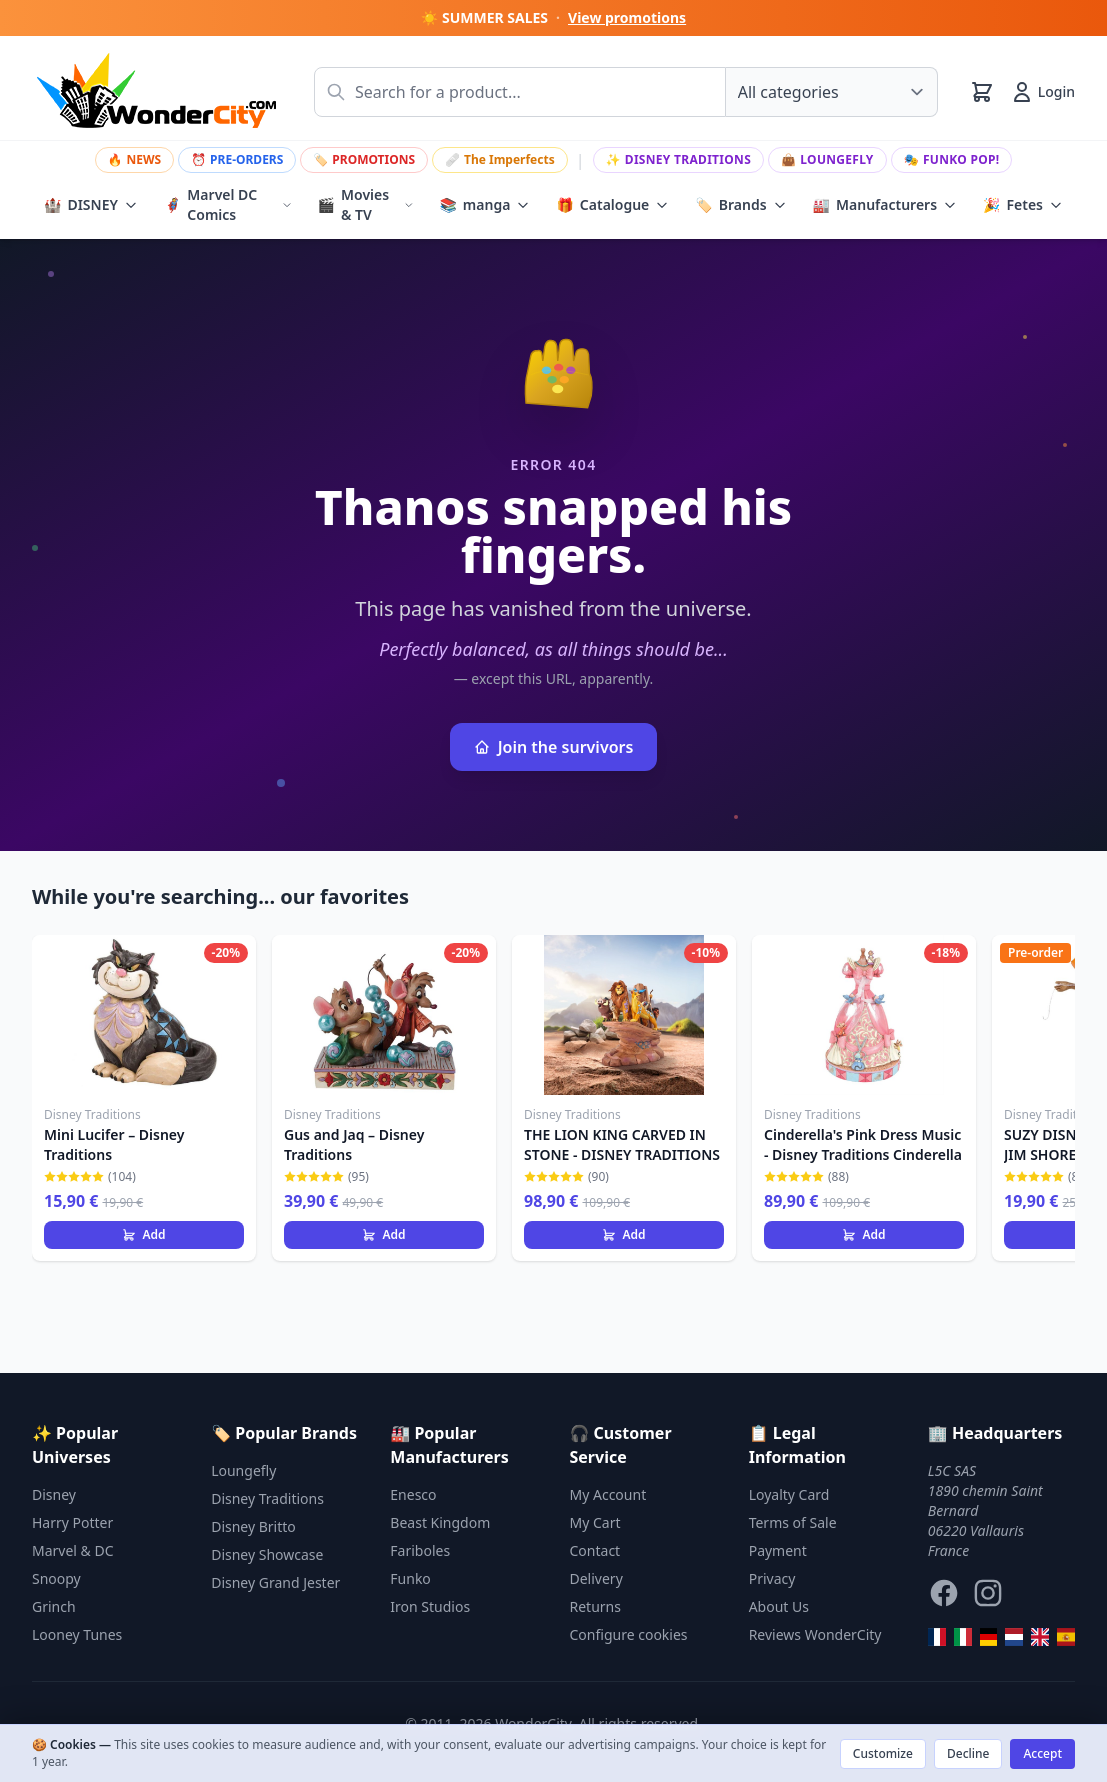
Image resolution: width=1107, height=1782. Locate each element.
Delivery (596, 1578)
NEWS (135, 159)
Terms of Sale (793, 1522)
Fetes (1023, 205)
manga (484, 205)
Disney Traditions (679, 159)
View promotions (627, 17)
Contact (595, 1550)
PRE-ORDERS (237, 159)
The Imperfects (500, 159)
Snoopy (56, 1578)
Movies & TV (366, 204)
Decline (968, 1753)
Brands (740, 205)
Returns (595, 1606)
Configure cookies (629, 1634)
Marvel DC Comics (228, 204)
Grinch (54, 1606)
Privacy (772, 1578)
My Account (608, 1494)
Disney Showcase (267, 1554)
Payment (778, 1550)
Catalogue (612, 205)
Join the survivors (554, 747)
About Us (779, 1606)
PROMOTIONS (364, 159)
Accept (1042, 1753)
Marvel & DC (73, 1550)
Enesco (413, 1494)
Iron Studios (430, 1606)
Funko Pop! (952, 159)
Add (143, 1234)
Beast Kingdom (440, 1522)
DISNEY (91, 205)
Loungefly (827, 159)
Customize (883, 1753)
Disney (54, 1494)
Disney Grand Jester (275, 1582)
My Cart (595, 1522)
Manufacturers (885, 205)
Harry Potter (72, 1522)
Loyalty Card (789, 1494)
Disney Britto (253, 1526)
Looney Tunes (77, 1634)
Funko (410, 1578)
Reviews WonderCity (815, 1634)
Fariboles (420, 1550)
